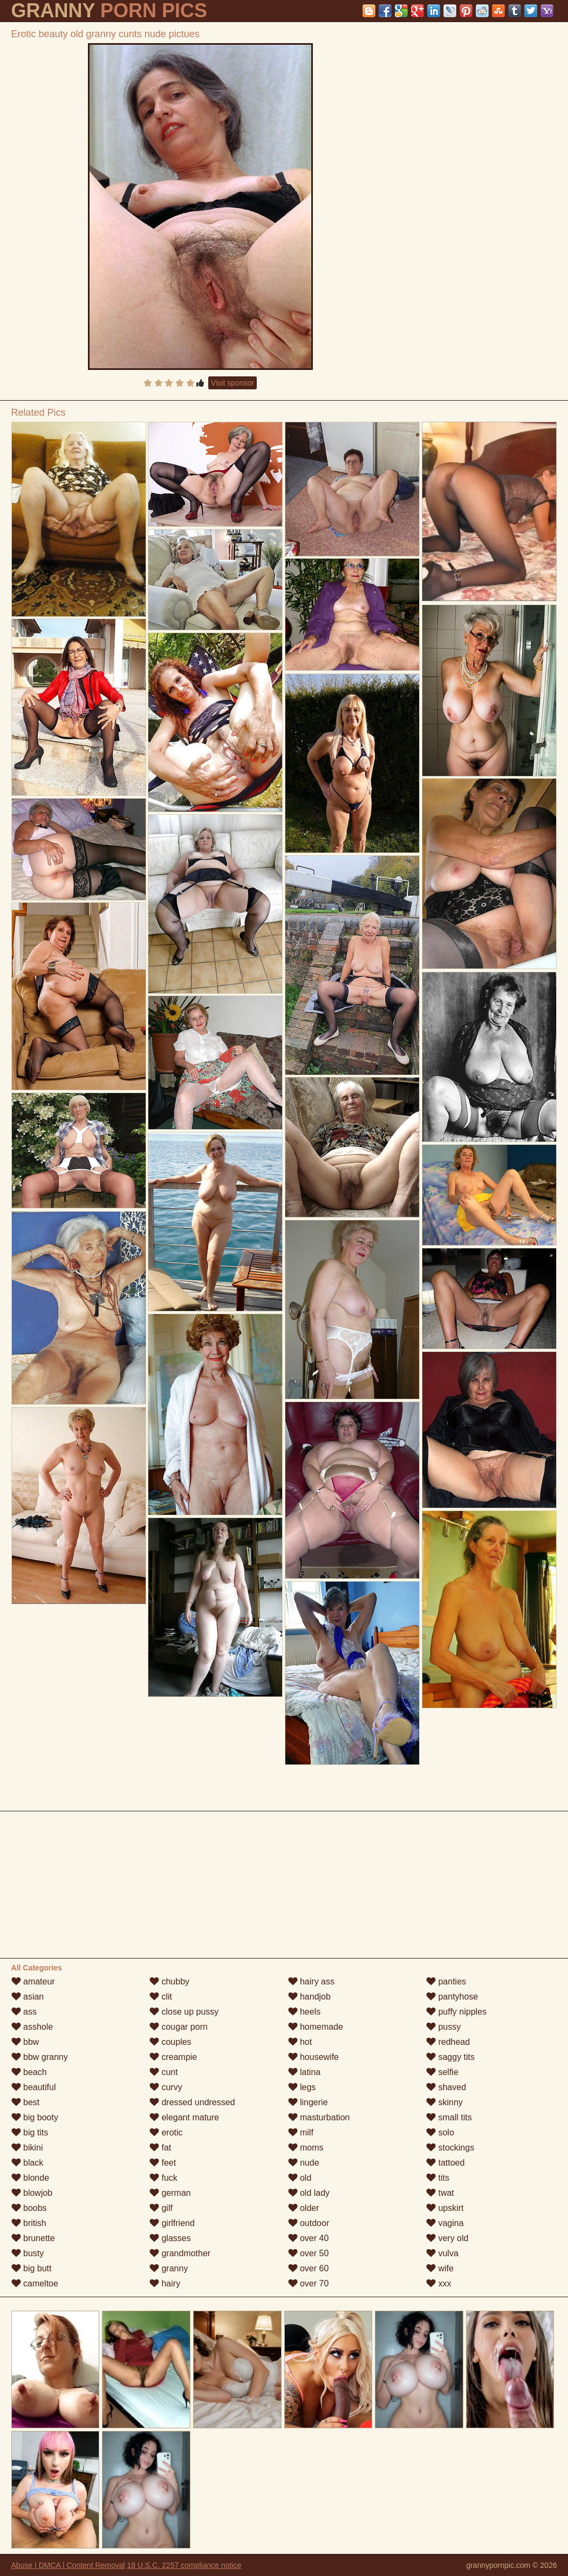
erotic (166, 2132)
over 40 (308, 2238)
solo (440, 2132)
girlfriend (172, 2223)
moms (306, 2147)
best (25, 2102)
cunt (163, 2072)
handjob (309, 1996)
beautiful (33, 2087)
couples (170, 2041)
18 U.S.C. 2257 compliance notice (184, 2565)
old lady (309, 2192)
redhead (448, 2041)
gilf (161, 2208)
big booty (34, 2117)
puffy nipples (456, 2011)
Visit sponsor (232, 383)
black (27, 2162)
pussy (443, 2026)
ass (24, 2011)
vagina (445, 2223)
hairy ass (311, 1981)
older (303, 2208)
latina (304, 2072)
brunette (33, 2238)
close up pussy (183, 2011)
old (300, 2177)
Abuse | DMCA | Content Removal (68, 2565)
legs (302, 2087)
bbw (25, 2041)
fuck (163, 2177)
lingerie (308, 2102)
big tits (30, 2132)
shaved (446, 2087)
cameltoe (34, 2283)
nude (303, 2162)
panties (446, 1981)
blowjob (32, 2192)
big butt (31, 2268)
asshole (32, 2026)
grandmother (179, 2253)
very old (447, 2238)
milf (300, 2132)
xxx (438, 2283)
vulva (442, 2253)
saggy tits (450, 2057)
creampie (173, 2057)
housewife (313, 2057)
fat (160, 2147)
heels (304, 2011)
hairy (164, 2283)
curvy (165, 2087)
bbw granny (39, 2057)
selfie (442, 2072)
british (28, 2223)
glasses (170, 2238)
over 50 (308, 2253)
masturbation (319, 2117)
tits (437, 2177)
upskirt (445, 2208)
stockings (450, 2147)
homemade (316, 2026)
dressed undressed (192, 2102)
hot (300, 2041)
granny (168, 2268)
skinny (444, 2102)
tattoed (445, 2162)
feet (162, 2162)
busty (27, 2253)
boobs (29, 2208)
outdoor (309, 2223)
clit (160, 1996)
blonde (30, 2177)
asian (27, 1996)
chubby (169, 1981)
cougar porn (178, 2026)
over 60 (308, 2268)
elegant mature (184, 2117)
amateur (33, 1981)
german (170, 2192)
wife (440, 2268)
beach (29, 2072)
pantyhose (452, 1996)
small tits (449, 2117)
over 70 (308, 2283)
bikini (27, 2147)
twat (440, 2192)
